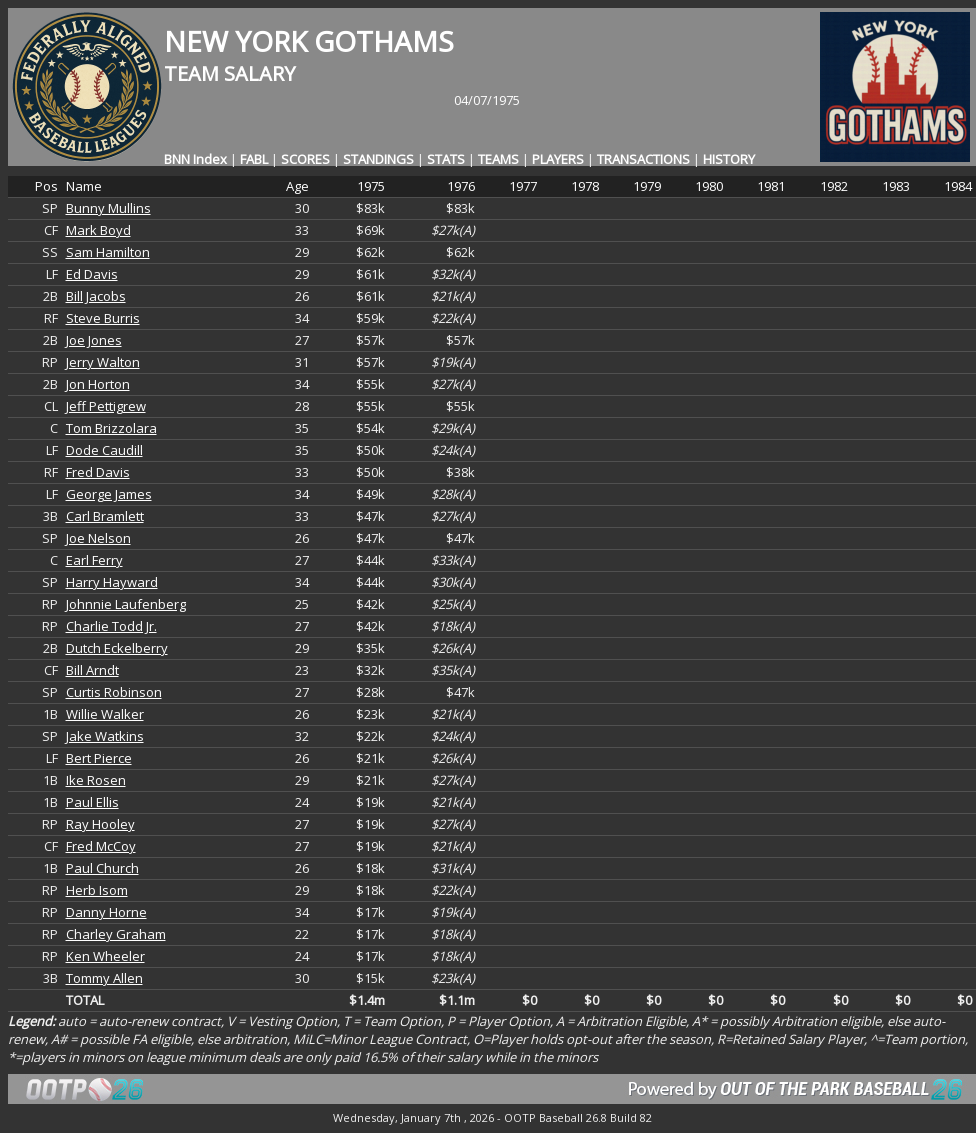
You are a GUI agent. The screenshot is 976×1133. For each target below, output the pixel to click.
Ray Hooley (100, 824)
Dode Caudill (104, 450)
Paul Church (102, 868)
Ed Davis (92, 274)
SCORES (305, 159)
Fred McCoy (101, 846)
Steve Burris (103, 318)
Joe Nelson (98, 538)
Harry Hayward (112, 582)
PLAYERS (558, 159)
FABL (254, 159)
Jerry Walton (103, 362)
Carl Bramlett (105, 516)
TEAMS (498, 159)
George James (109, 494)
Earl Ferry (94, 560)
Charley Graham (116, 934)
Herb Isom (97, 890)
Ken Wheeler (105, 956)
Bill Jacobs (96, 296)
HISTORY (729, 159)
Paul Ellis (92, 802)
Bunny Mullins (108, 208)
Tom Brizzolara (111, 428)
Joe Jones (94, 340)
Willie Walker (105, 714)
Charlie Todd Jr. (111, 626)
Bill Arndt (92, 670)
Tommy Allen (104, 978)
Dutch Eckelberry (117, 648)
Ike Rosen (96, 780)
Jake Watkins (105, 736)
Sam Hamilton (108, 252)
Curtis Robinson (114, 692)
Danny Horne (106, 912)
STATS (446, 159)
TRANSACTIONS (643, 159)
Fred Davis (98, 472)
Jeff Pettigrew (106, 406)
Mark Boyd (98, 230)
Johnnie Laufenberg (126, 604)
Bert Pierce (99, 758)
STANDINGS (378, 159)
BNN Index (195, 159)
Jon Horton (98, 384)
